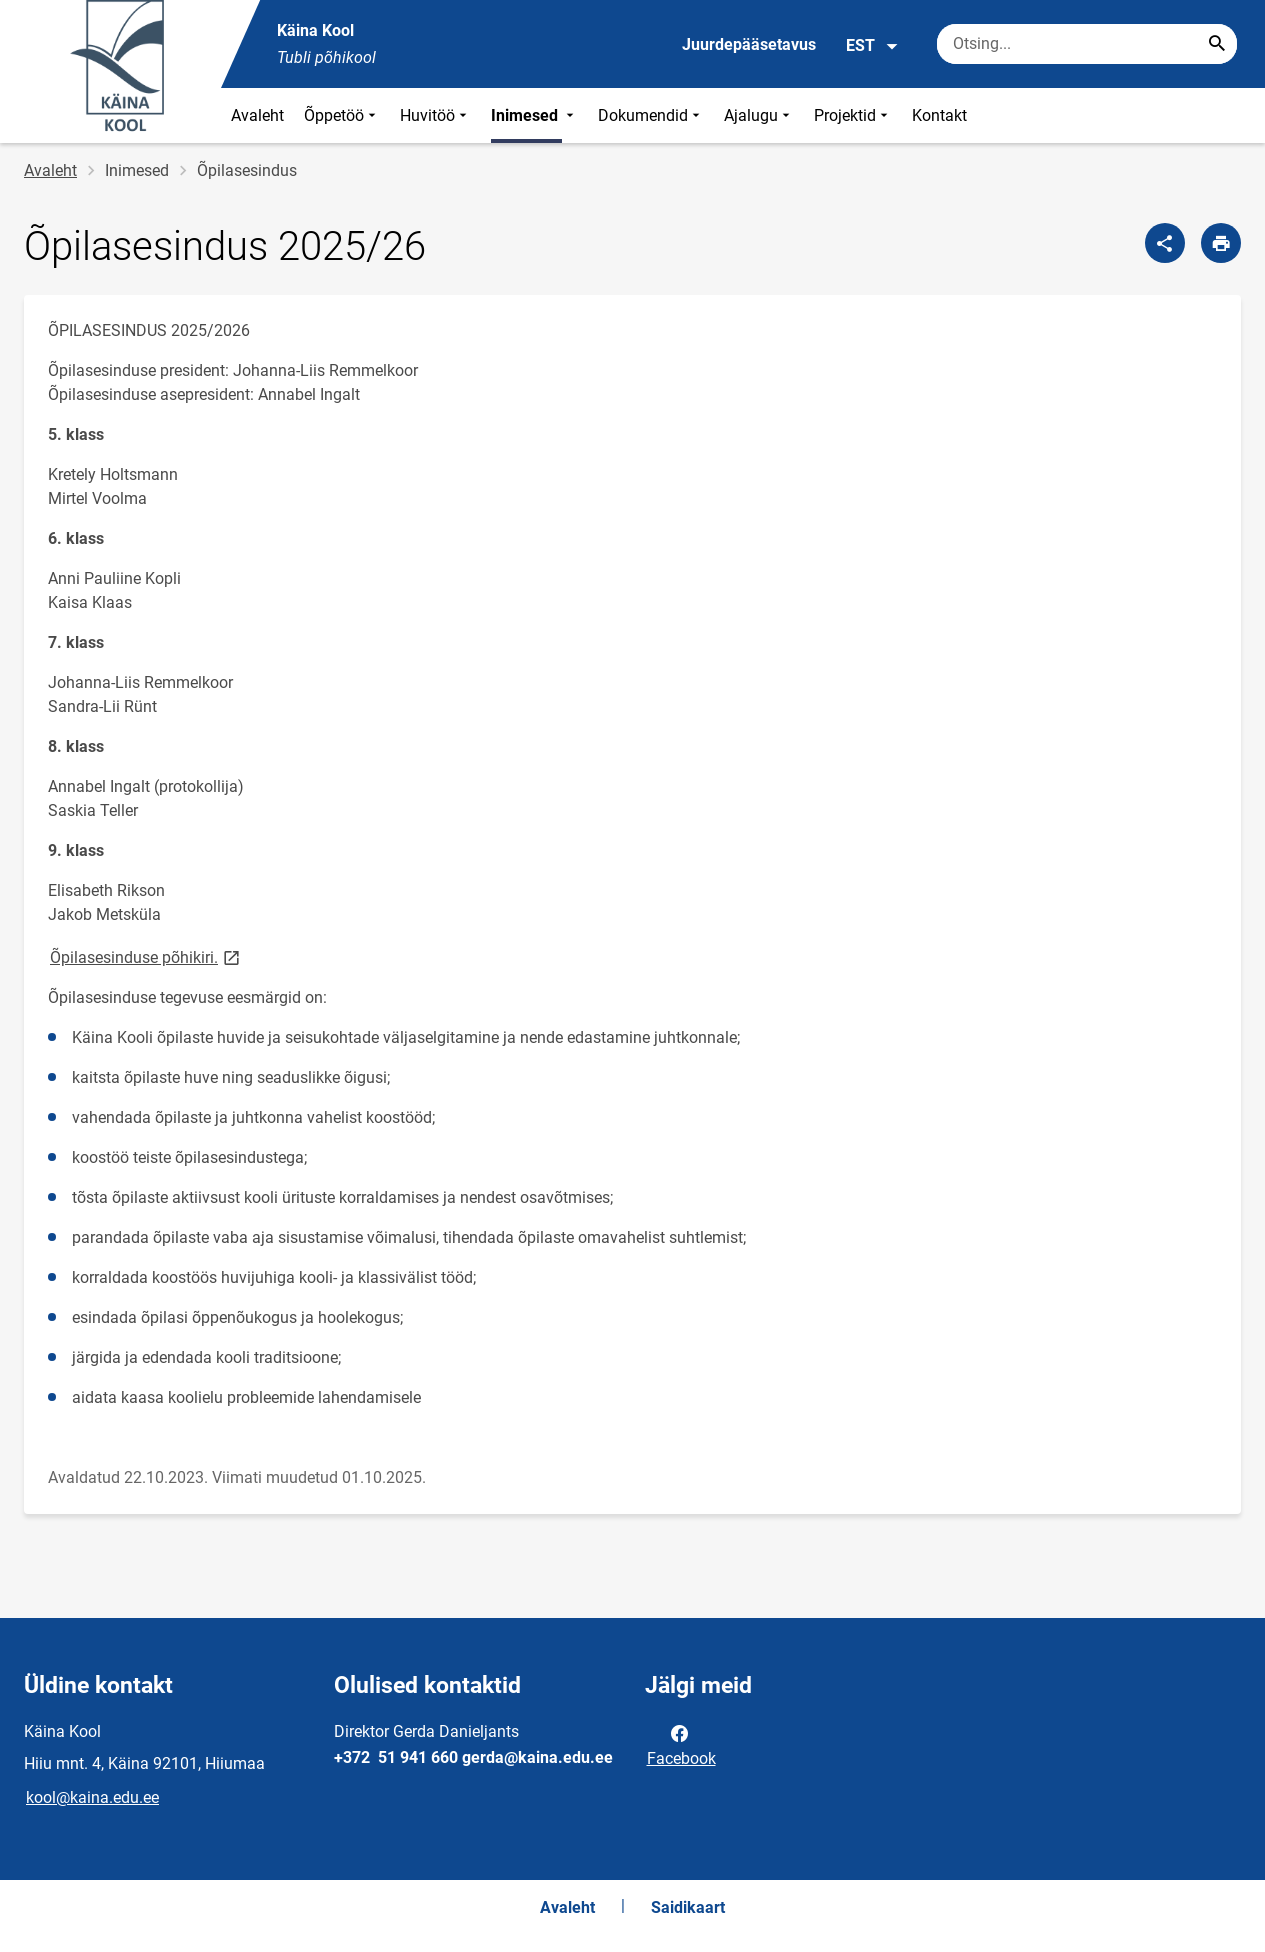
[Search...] (1217, 44)
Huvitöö (435, 115)
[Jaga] (1165, 243)
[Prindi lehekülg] (1221, 243)
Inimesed (534, 115)
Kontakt (939, 115)
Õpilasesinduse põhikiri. (146, 956)
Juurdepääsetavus (749, 44)
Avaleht (257, 115)
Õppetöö (342, 115)
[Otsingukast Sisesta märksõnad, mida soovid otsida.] (1087, 44)
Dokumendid (651, 115)
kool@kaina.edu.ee (92, 1797)
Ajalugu (759, 115)
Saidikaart (688, 1907)
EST (872, 46)
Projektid (853, 115)
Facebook (681, 1744)
